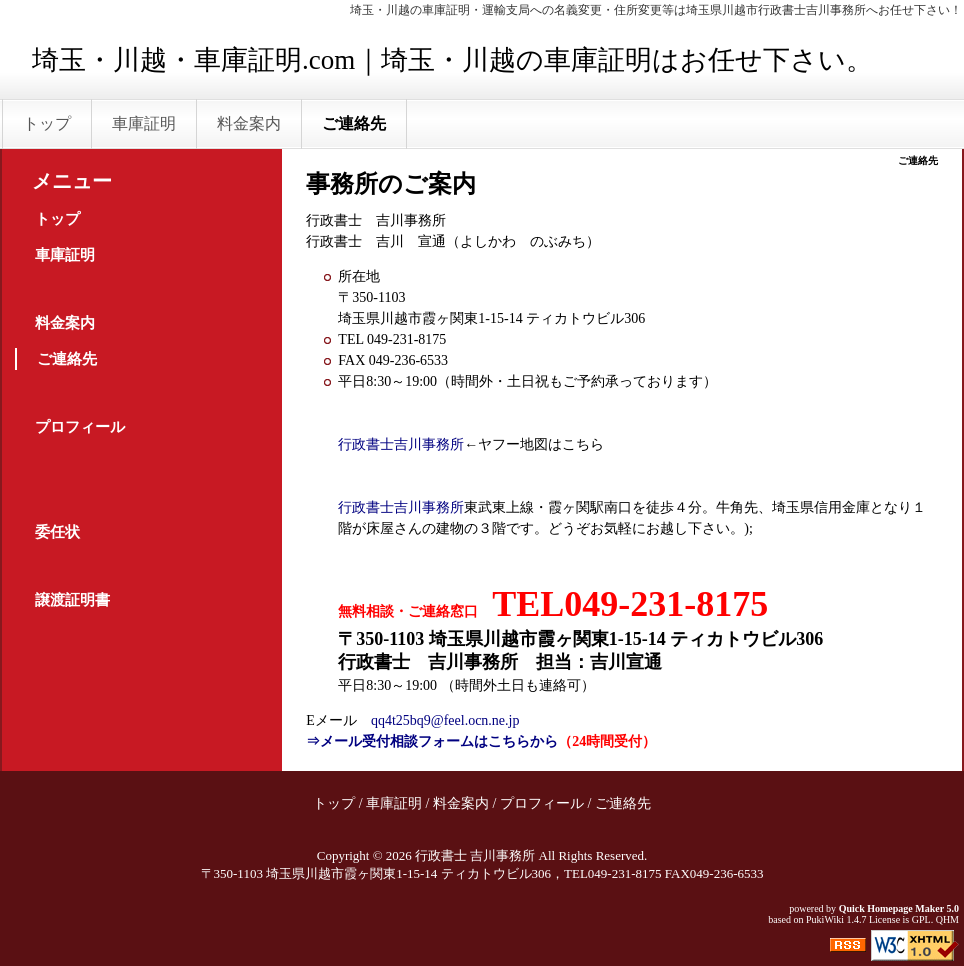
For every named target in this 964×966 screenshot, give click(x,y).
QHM (947, 919)
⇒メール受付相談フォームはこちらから (432, 741)
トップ (47, 123)
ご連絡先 (354, 123)
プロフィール (80, 427)
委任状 (57, 532)
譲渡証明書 (72, 600)
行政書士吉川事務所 (401, 444)
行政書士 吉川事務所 (475, 855)
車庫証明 (144, 123)
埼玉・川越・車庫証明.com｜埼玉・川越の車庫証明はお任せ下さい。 (452, 60)
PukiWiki (825, 919)
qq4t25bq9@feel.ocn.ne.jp (445, 720)
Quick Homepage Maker (891, 908)
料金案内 (249, 123)
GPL (921, 919)
